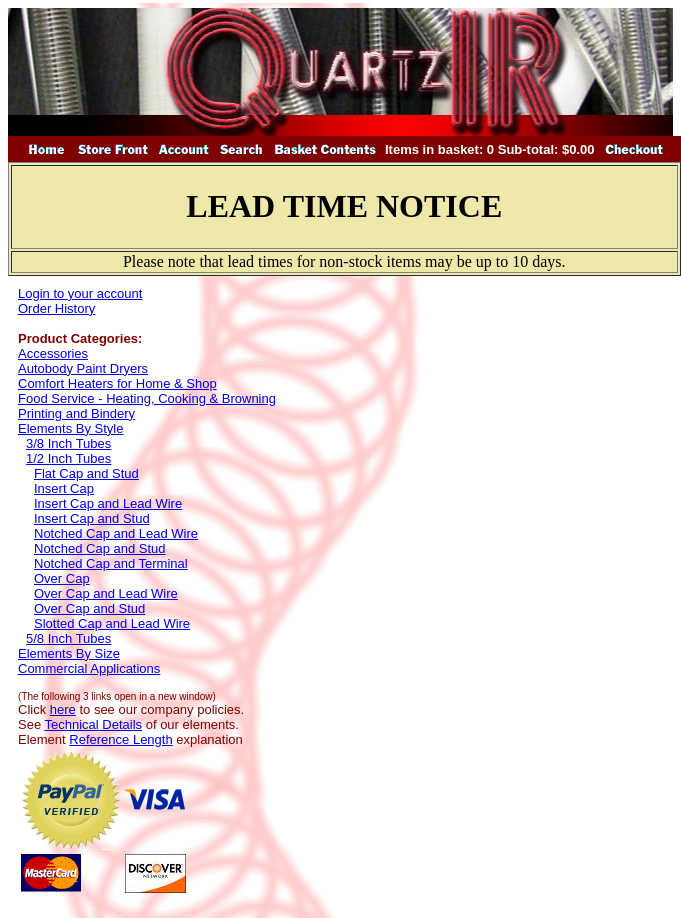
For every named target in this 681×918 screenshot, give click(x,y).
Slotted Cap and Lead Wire (112, 623)
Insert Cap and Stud (92, 518)
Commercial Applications (89, 668)
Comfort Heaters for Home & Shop (117, 383)
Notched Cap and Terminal (111, 563)
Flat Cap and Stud (86, 473)
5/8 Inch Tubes (68, 638)
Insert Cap (64, 488)
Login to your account (80, 293)
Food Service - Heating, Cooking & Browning (147, 398)
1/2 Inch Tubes (68, 458)
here (63, 709)
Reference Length (120, 739)
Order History (56, 308)
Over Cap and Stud (89, 608)
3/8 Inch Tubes (68, 443)
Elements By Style (71, 428)
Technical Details (94, 724)
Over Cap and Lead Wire (106, 593)
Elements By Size (69, 653)
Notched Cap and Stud (100, 548)
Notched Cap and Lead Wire (116, 533)
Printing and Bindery (76, 413)
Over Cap (62, 578)
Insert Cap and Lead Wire (108, 503)
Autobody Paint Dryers (83, 368)
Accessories (53, 353)
